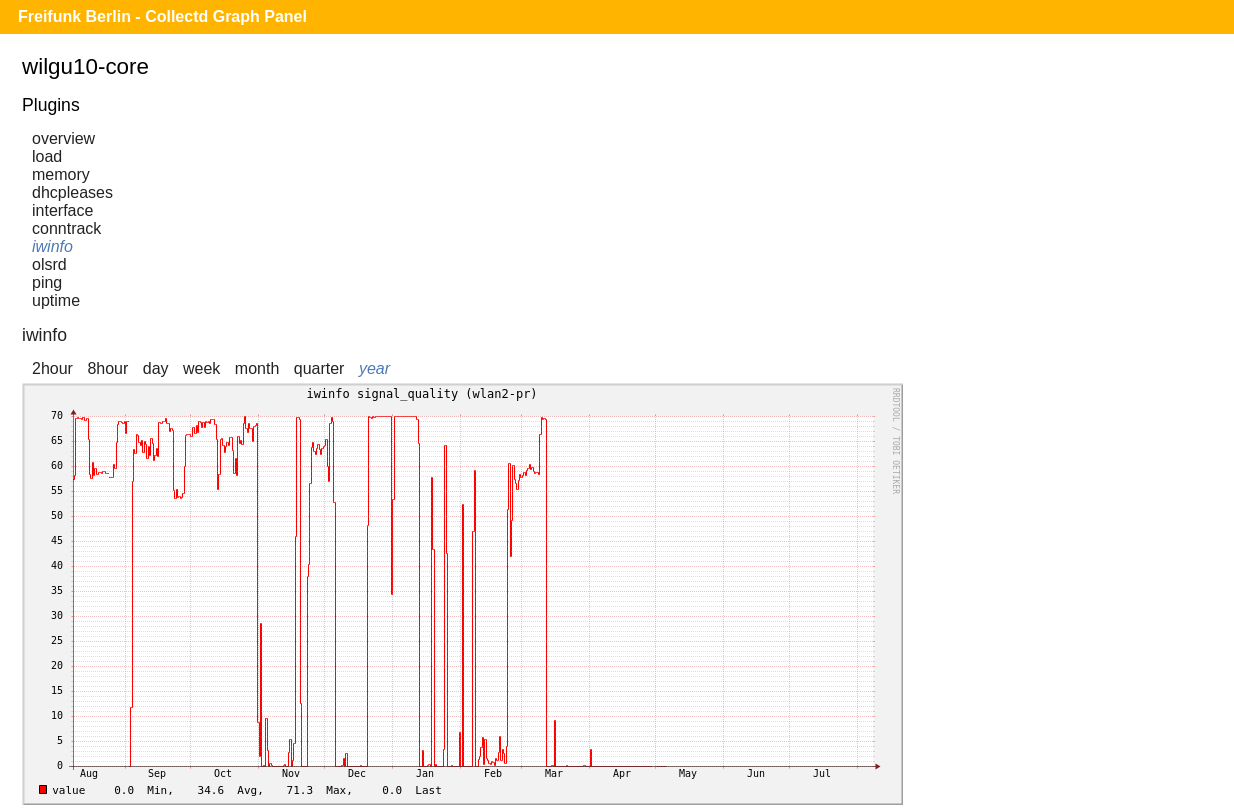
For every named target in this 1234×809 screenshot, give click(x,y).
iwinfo (52, 246)
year (374, 368)
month (257, 368)
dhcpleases (72, 192)
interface (62, 210)
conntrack (66, 228)
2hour (52, 368)
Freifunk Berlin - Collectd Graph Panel (162, 16)
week (201, 368)
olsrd (49, 264)
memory (61, 174)
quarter (319, 368)
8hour (107, 368)
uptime (56, 300)
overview (63, 138)
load (47, 156)
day (156, 368)
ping (47, 282)
